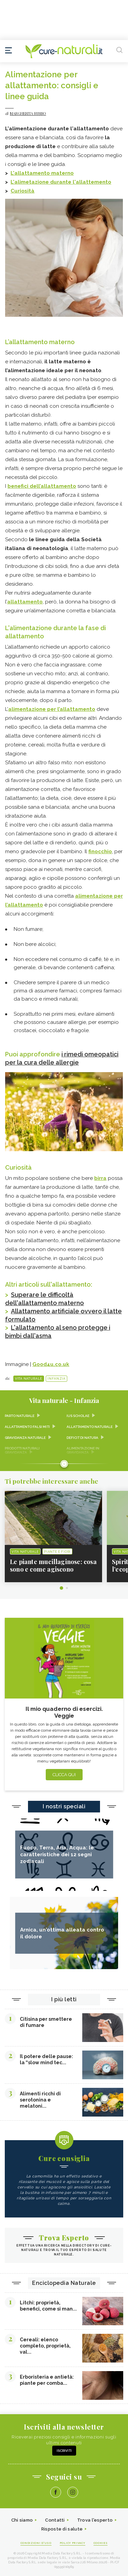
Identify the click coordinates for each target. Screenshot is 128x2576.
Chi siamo (22, 2520)
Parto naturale (19, 1416)
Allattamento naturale (90, 1427)
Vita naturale (28, 1378)
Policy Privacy (72, 2543)
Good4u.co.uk (50, 1364)
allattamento (25, 602)
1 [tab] (61, 1588)
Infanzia (56, 1378)
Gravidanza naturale (25, 1438)
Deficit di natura (82, 1438)
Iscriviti (64, 2451)
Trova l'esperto (95, 2520)
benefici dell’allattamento (42, 486)
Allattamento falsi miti (27, 1427)
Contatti (55, 2520)
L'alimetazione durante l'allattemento (61, 182)
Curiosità (22, 191)
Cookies (101, 2543)
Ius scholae (78, 1416)
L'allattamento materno (42, 173)
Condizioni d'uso (36, 2543)
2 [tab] (67, 1588)
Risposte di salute (62, 2529)
